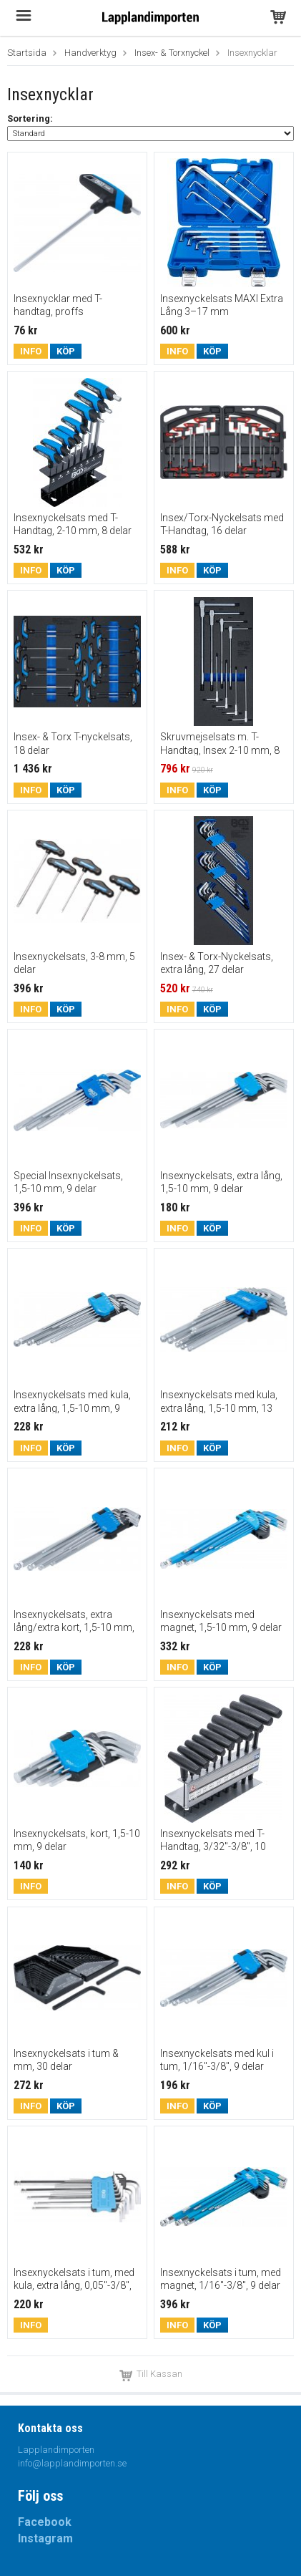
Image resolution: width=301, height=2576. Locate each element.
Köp (65, 351)
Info (30, 351)
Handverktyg (90, 52)
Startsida (26, 52)
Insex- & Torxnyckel (171, 52)
